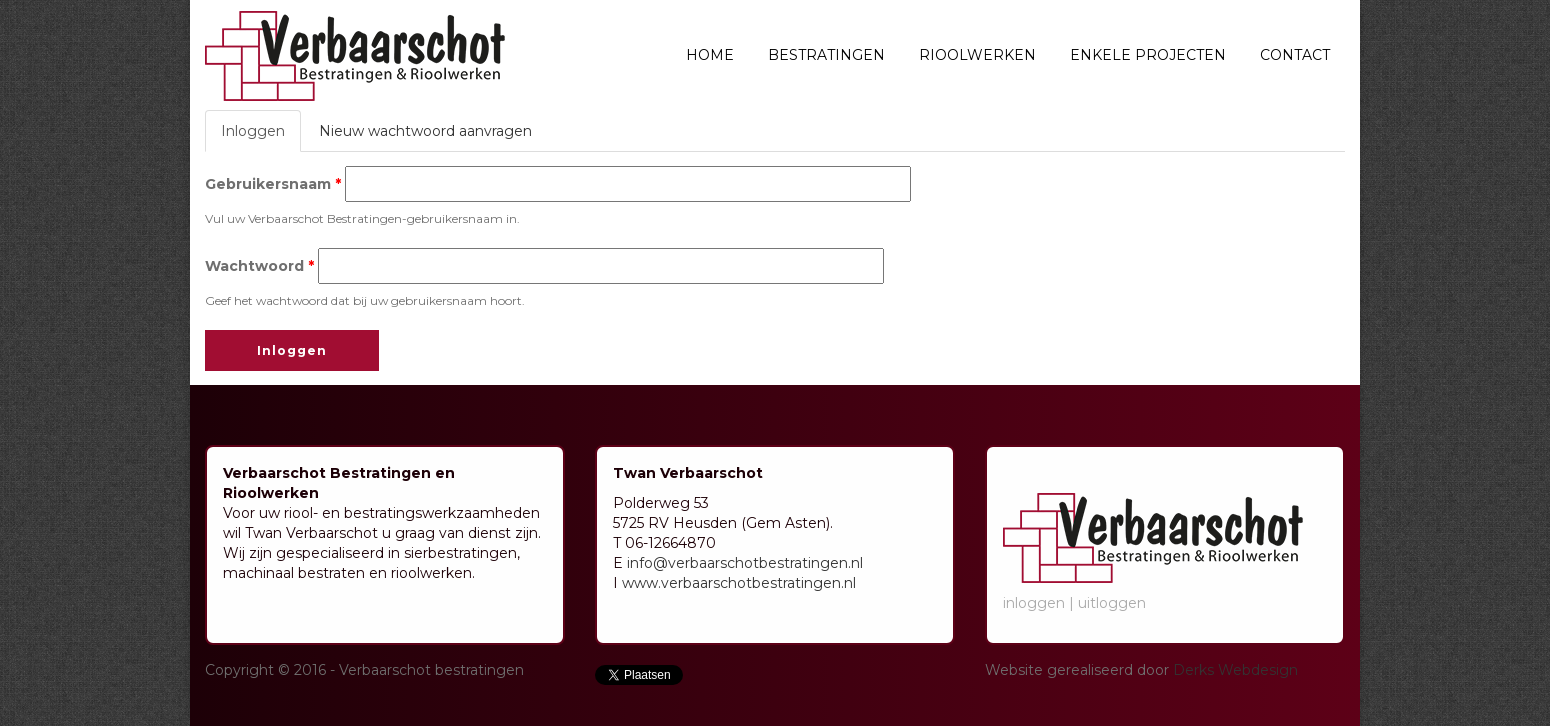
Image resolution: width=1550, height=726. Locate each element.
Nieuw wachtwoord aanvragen (425, 131)
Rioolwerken (977, 55)
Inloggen (261, 136)
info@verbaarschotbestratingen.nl (745, 563)
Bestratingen (826, 55)
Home (710, 55)
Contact (1295, 55)
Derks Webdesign (1235, 670)
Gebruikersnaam (273, 184)
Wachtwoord (259, 266)
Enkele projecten (1148, 55)
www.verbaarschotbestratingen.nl (739, 583)
